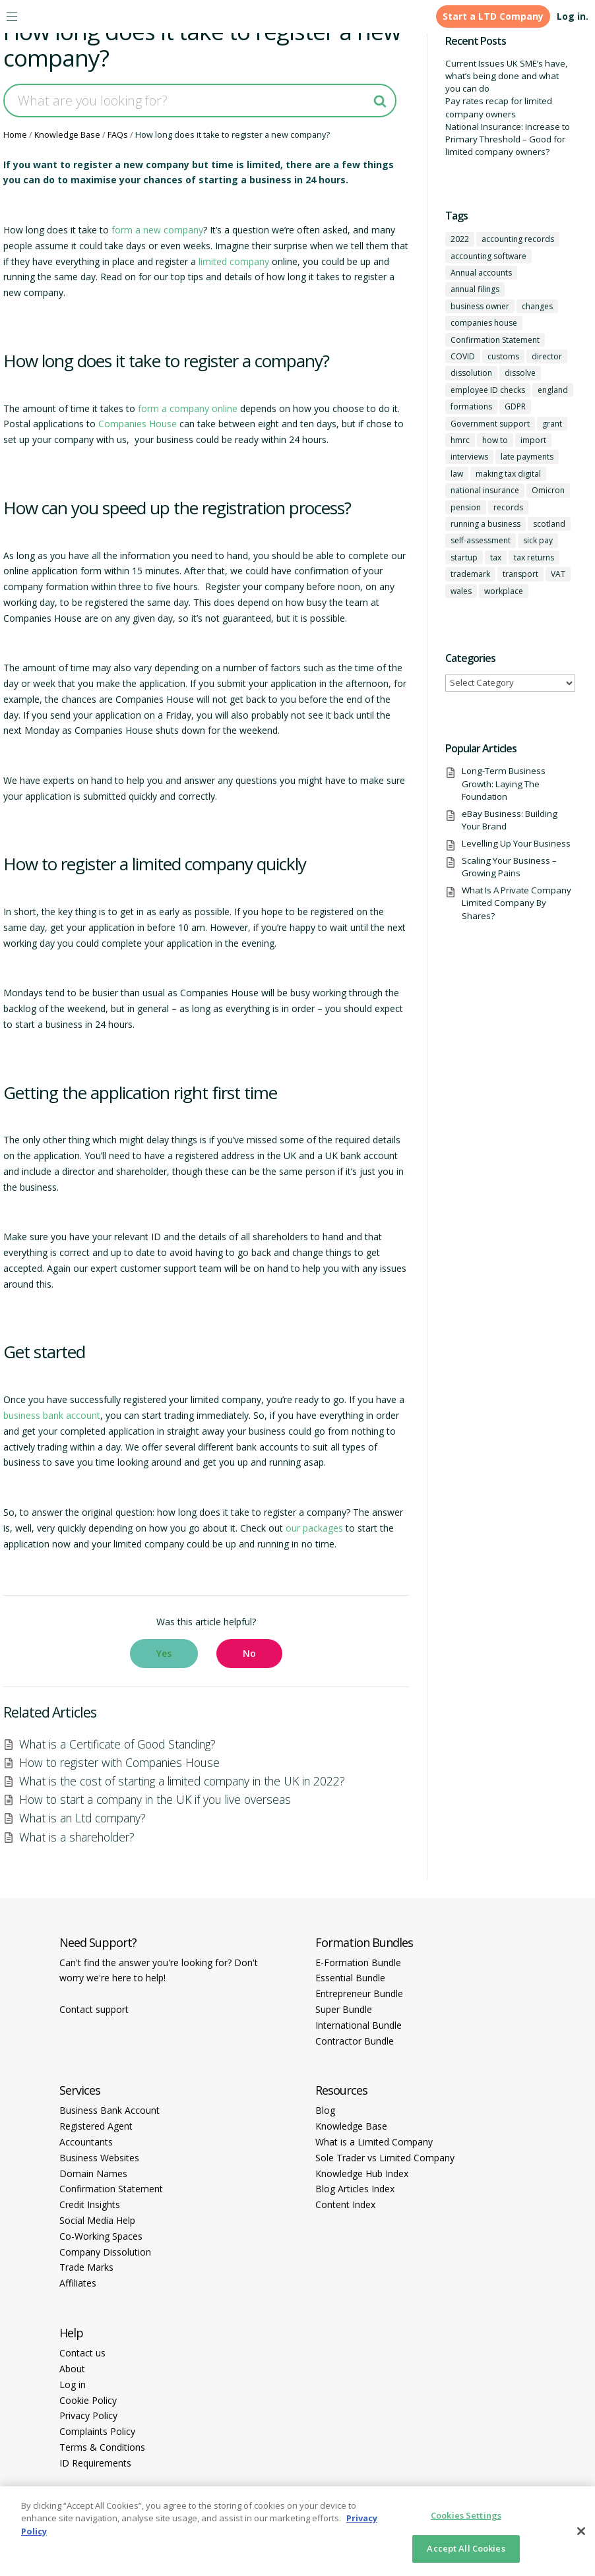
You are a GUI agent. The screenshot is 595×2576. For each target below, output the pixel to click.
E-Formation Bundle (358, 1962)
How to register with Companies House (119, 1762)
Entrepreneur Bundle (359, 1993)
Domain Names (93, 2173)
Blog (325, 2110)
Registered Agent (96, 2126)
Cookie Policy (88, 2400)
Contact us (82, 2353)
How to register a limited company (128, 864)
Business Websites (99, 2157)
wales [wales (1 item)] (461, 591)
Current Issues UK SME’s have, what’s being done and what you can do (506, 76)
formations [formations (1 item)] (471, 406)
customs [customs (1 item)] (503, 356)
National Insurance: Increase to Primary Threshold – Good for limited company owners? (507, 139)
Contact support (94, 2009)
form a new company (157, 230)
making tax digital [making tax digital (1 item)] (508, 473)
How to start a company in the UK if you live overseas (155, 1799)
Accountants (86, 2142)
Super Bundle (343, 2009)
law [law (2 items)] (457, 473)
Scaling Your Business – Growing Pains (509, 866)
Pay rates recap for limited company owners (498, 107)
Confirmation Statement (111, 2188)
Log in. (572, 16)
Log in (72, 2384)
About (72, 2368)
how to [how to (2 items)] (495, 440)
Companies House (137, 423)
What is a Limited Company (374, 2142)
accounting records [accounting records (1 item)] (518, 239)
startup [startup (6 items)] (464, 557)
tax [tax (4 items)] (495, 557)
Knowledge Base (351, 2126)
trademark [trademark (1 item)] (470, 574)
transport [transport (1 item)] (520, 574)
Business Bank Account (109, 2110)
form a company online (187, 408)
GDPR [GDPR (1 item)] (515, 406)
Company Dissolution (105, 2252)
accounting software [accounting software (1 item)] (488, 256)
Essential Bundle (350, 1977)
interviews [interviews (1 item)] (469, 456)
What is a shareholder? (77, 1837)
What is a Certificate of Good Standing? (117, 1744)
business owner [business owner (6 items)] (480, 306)
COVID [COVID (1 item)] (463, 356)
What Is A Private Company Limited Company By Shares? (516, 903)
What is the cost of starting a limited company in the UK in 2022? (182, 1781)
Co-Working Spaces (100, 2236)
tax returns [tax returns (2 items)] (534, 557)
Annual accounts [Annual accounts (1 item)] (481, 272)
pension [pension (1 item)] (466, 507)
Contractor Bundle (354, 2041)
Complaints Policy (97, 2431)
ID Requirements (95, 2463)
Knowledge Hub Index (361, 2173)
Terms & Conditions (102, 2447)
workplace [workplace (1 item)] (503, 591)
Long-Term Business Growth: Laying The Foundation (504, 783)
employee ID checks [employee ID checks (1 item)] (488, 390)
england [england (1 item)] (553, 390)
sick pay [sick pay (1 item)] (538, 540)
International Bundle (358, 2025)
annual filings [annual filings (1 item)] (475, 289)
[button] (164, 1653)
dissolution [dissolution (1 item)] (471, 372)
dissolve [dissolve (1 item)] (520, 372)
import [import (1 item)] (533, 440)
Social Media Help (97, 2220)
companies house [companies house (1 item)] (484, 322)
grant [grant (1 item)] (552, 423)
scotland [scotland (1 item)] (549, 523)
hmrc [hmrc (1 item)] (460, 440)
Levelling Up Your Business (516, 843)
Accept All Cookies (466, 2548)
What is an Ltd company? (82, 1818)
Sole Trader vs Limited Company (384, 2157)
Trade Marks (86, 2267)
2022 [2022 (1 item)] (460, 239)
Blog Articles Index (354, 2188)
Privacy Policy (88, 2415)
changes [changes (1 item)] (537, 306)
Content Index (345, 2204)
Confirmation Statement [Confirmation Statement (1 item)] (495, 339)
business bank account (51, 1415)
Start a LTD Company (493, 16)
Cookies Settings (466, 2515)
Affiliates (77, 2283)
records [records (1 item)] (508, 507)
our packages (314, 1528)
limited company (234, 261)
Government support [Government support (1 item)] (490, 423)
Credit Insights (89, 2204)
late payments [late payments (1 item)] (527, 456)
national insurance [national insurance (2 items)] (485, 490)
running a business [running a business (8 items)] (485, 523)
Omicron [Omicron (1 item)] (548, 490)
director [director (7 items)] (547, 356)
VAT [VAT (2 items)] (558, 574)
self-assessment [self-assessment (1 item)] (481, 540)
